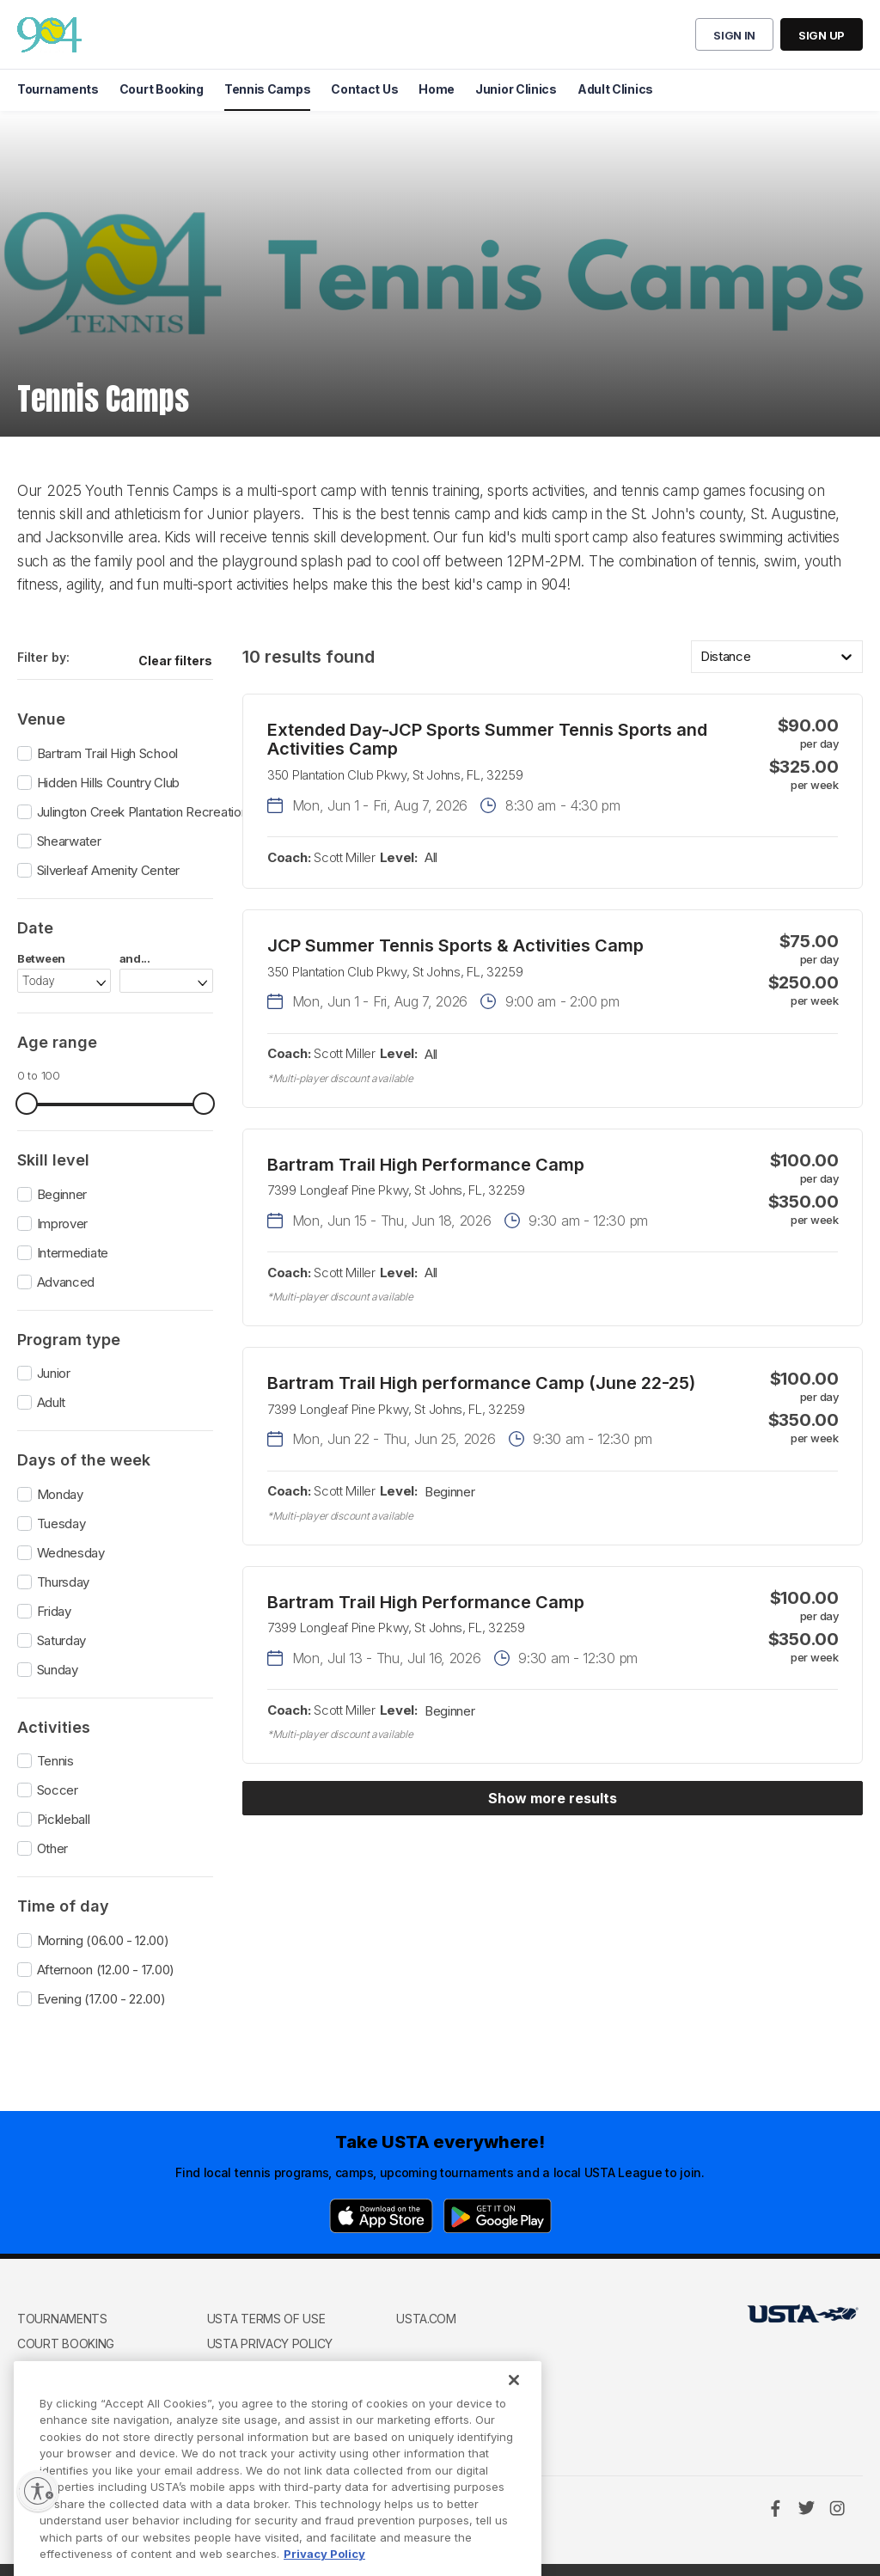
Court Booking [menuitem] (161, 89)
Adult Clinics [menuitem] (615, 89)
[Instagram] (837, 2508)
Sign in (734, 35)
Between (41, 958)
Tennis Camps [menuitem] (267, 89)
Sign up (821, 35)
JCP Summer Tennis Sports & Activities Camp (455, 945)
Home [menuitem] (437, 89)
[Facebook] (775, 2508)
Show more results (552, 1798)
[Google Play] (497, 2216)
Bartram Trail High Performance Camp (425, 1164)
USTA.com (426, 2318)
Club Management (74, 2394)
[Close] (514, 2425)
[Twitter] (806, 2508)
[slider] (26, 1103)
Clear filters (175, 660)
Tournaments (62, 2318)
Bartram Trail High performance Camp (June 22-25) (481, 1383)
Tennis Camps (59, 2369)
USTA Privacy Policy (270, 2343)
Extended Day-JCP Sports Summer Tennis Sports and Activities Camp (487, 739)
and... (134, 958)
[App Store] (381, 2216)
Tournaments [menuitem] (58, 89)
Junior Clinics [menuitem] (516, 89)
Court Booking (65, 2343)
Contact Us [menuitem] (364, 89)
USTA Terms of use (266, 2318)
